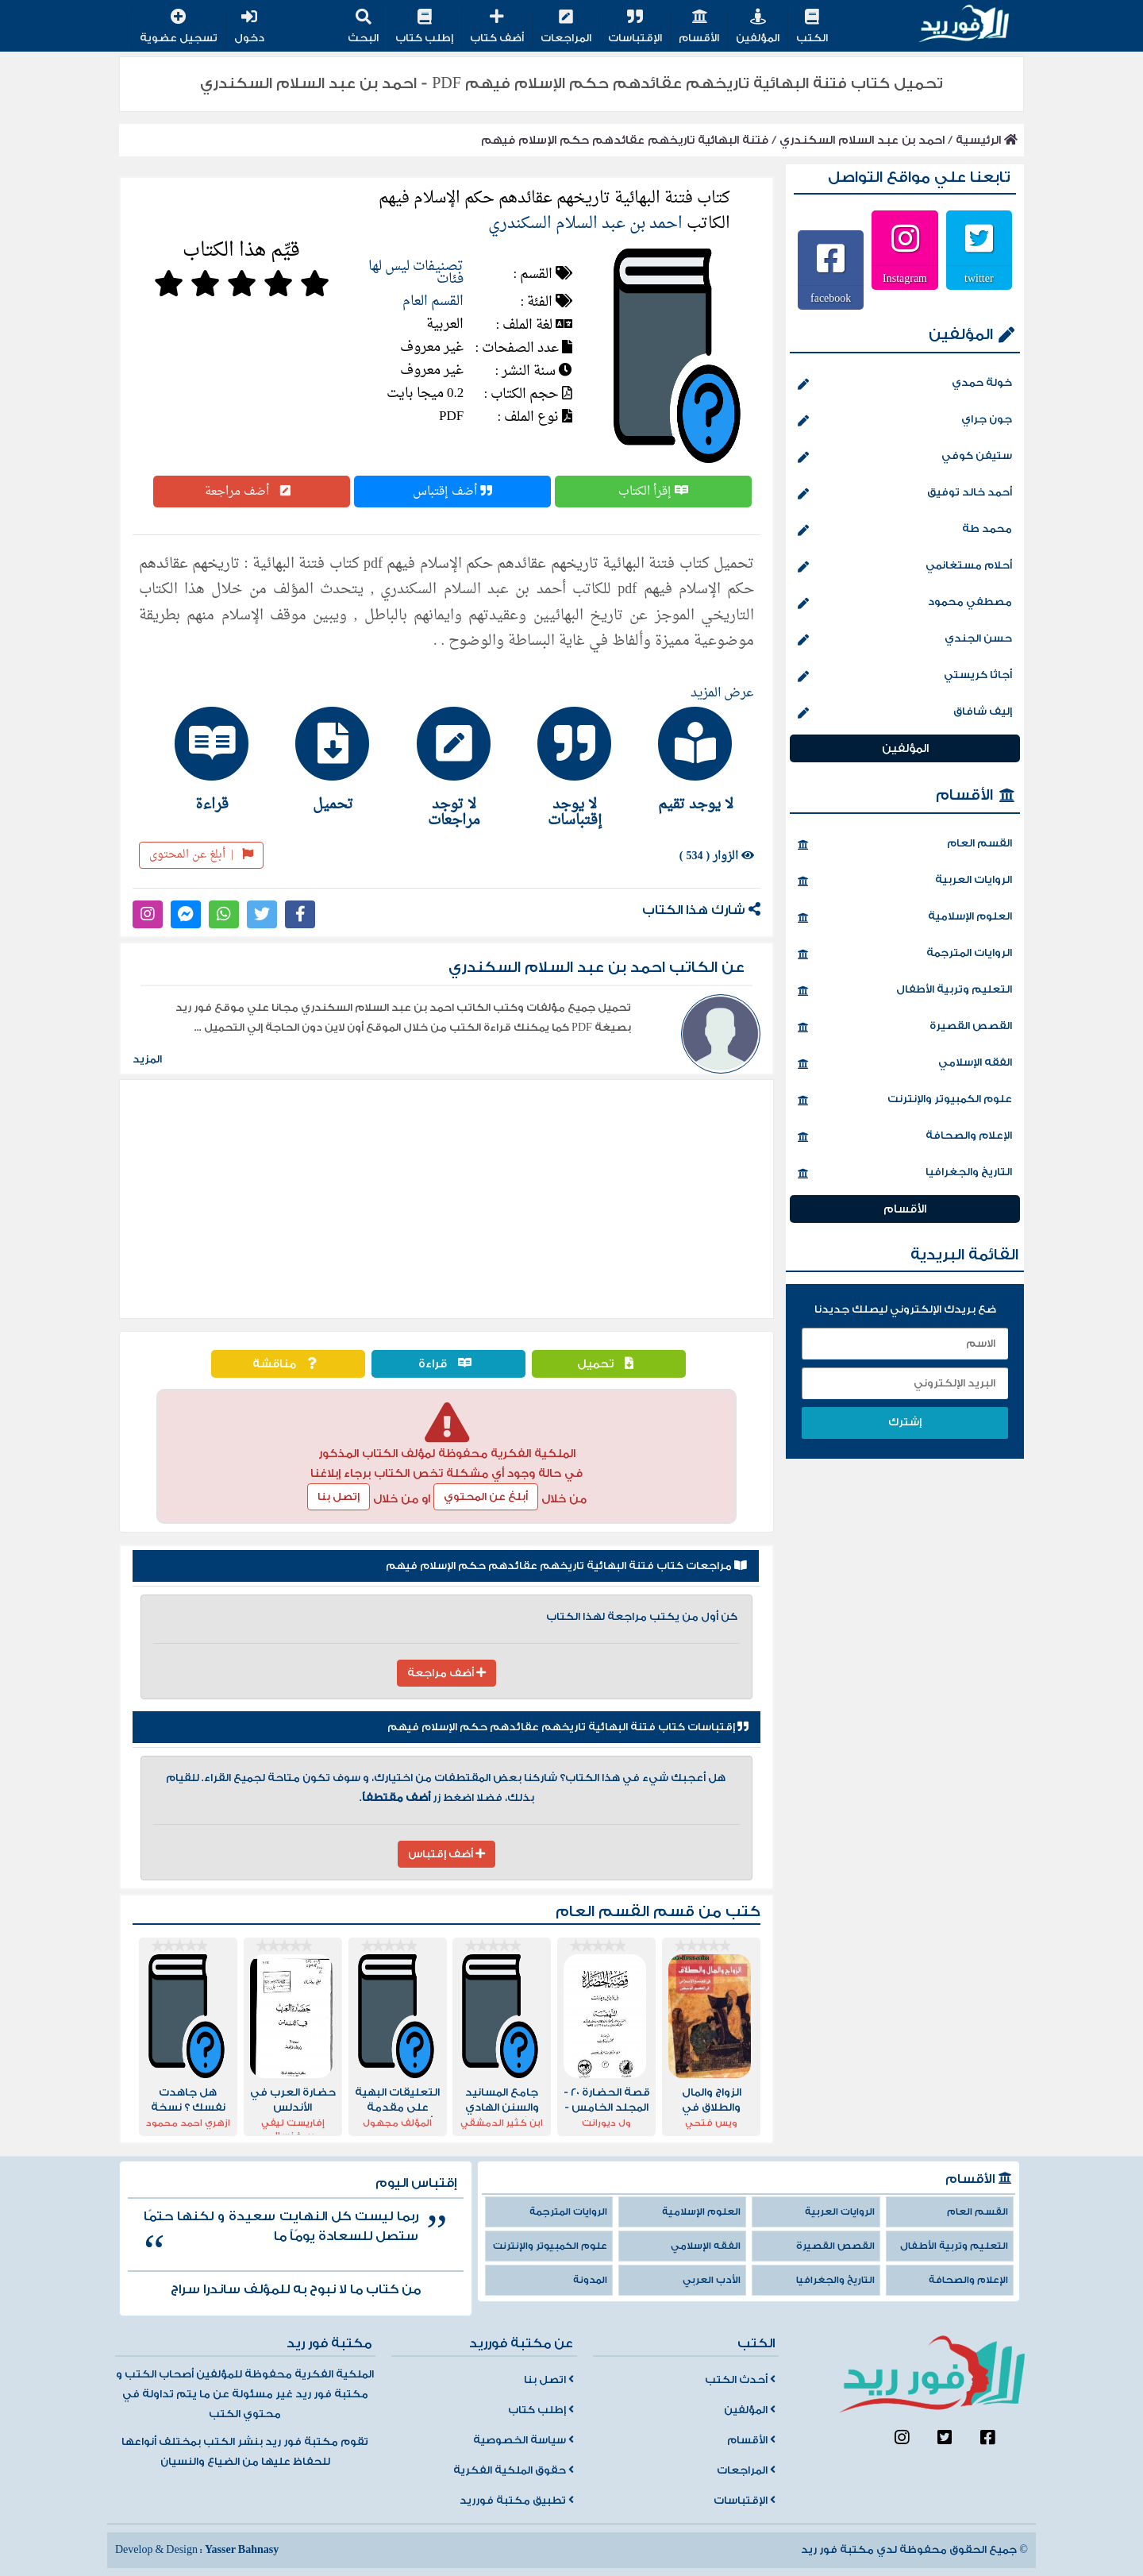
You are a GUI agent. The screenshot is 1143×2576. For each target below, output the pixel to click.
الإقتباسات (635, 27)
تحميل (609, 1363)
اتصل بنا (549, 2380)
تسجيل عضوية (178, 27)
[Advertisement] (446, 1199)
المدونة (590, 2280)
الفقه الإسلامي (905, 1064)
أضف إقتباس (452, 491)
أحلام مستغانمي (905, 567)
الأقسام (699, 27)
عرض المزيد (722, 693)
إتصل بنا (339, 1497)
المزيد (147, 1059)
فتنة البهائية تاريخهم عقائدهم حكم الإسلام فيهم (624, 140)
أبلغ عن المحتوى (201, 855)
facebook (830, 297)
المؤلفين (757, 27)
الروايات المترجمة (905, 954)
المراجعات (566, 27)
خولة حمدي (905, 384)
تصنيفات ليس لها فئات (416, 272)
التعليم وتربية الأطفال (905, 991)
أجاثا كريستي (905, 676)
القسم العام (433, 301)
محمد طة (905, 530)
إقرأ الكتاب (653, 491)
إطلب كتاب (424, 27)
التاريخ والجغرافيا (905, 1174)
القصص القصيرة (905, 1027)
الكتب (812, 27)
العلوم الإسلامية (905, 918)
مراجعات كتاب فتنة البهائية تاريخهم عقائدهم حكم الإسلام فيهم (566, 1566)
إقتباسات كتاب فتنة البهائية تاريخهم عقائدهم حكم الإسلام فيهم (568, 1727)
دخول (249, 27)
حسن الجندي (905, 640)
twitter (979, 277)
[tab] (688, 759)
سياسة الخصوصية (523, 2440)
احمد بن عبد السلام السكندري (862, 140)
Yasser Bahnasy (242, 2550)
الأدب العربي (712, 2280)
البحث (363, 27)
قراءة (448, 1363)
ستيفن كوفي (905, 457)
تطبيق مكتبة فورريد (517, 2501)
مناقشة (288, 1363)
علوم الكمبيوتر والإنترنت (905, 1100)
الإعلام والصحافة (905, 1137)
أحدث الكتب (740, 2380)
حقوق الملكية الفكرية (513, 2470)
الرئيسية (987, 140)
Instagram (905, 277)
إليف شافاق (905, 713)
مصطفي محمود (905, 603)
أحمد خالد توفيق (905, 494)
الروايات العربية (905, 881)
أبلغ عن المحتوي (486, 1497)
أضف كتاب (497, 27)
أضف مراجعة (251, 491)
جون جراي (905, 421)
